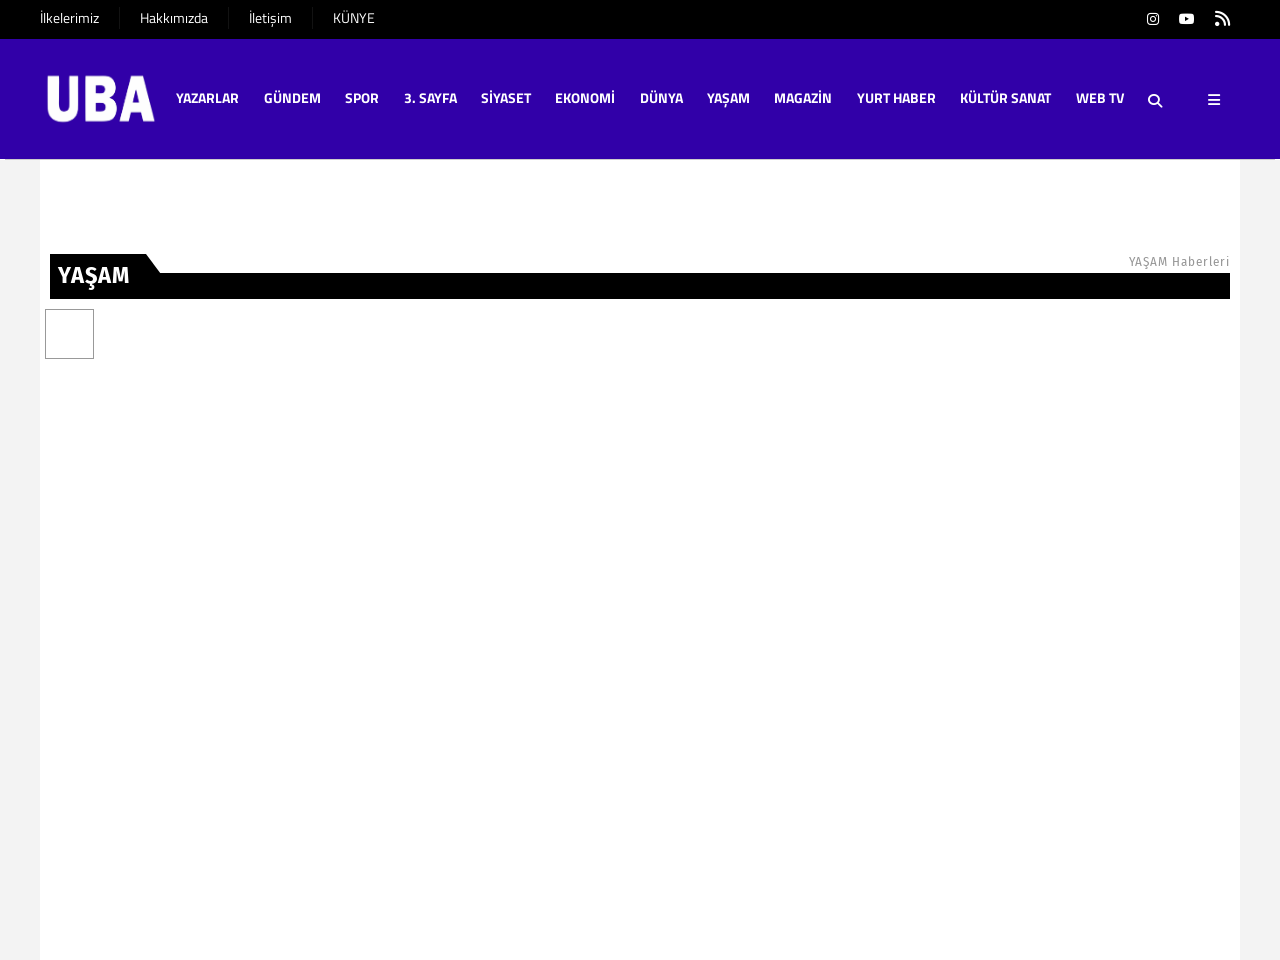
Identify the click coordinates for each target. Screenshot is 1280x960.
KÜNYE (354, 17)
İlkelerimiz (69, 17)
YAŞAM (728, 97)
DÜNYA (661, 97)
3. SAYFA (430, 97)
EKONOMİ (585, 97)
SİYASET (506, 97)
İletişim (270, 17)
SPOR (362, 97)
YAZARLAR (207, 97)
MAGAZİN (803, 97)
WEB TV (1100, 97)
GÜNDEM (292, 97)
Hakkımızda (174, 17)
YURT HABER (896, 97)
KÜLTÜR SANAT (1005, 97)
